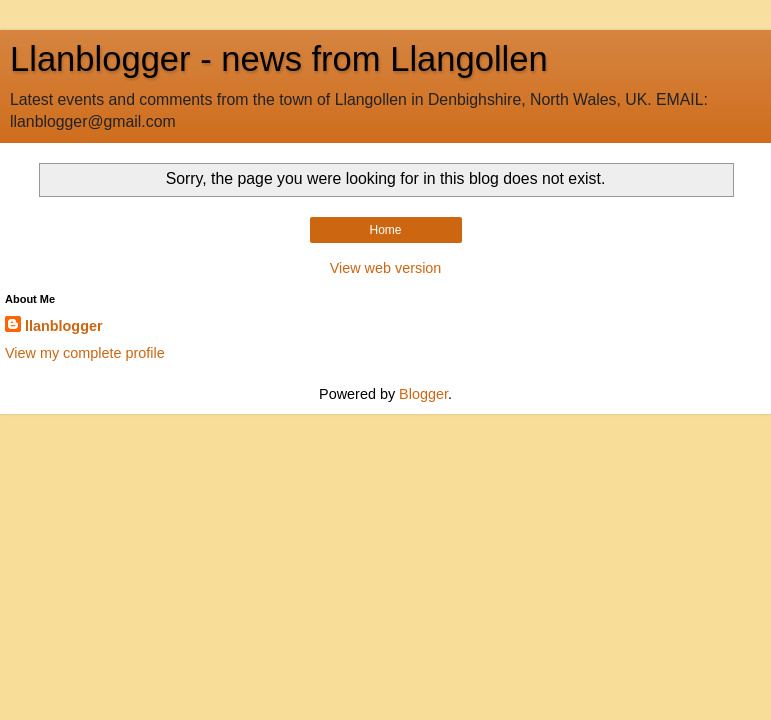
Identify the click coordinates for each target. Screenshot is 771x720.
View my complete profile (85, 353)
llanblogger (64, 326)
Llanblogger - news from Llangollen (279, 59)
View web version (386, 268)
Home (385, 230)
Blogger (423, 394)
